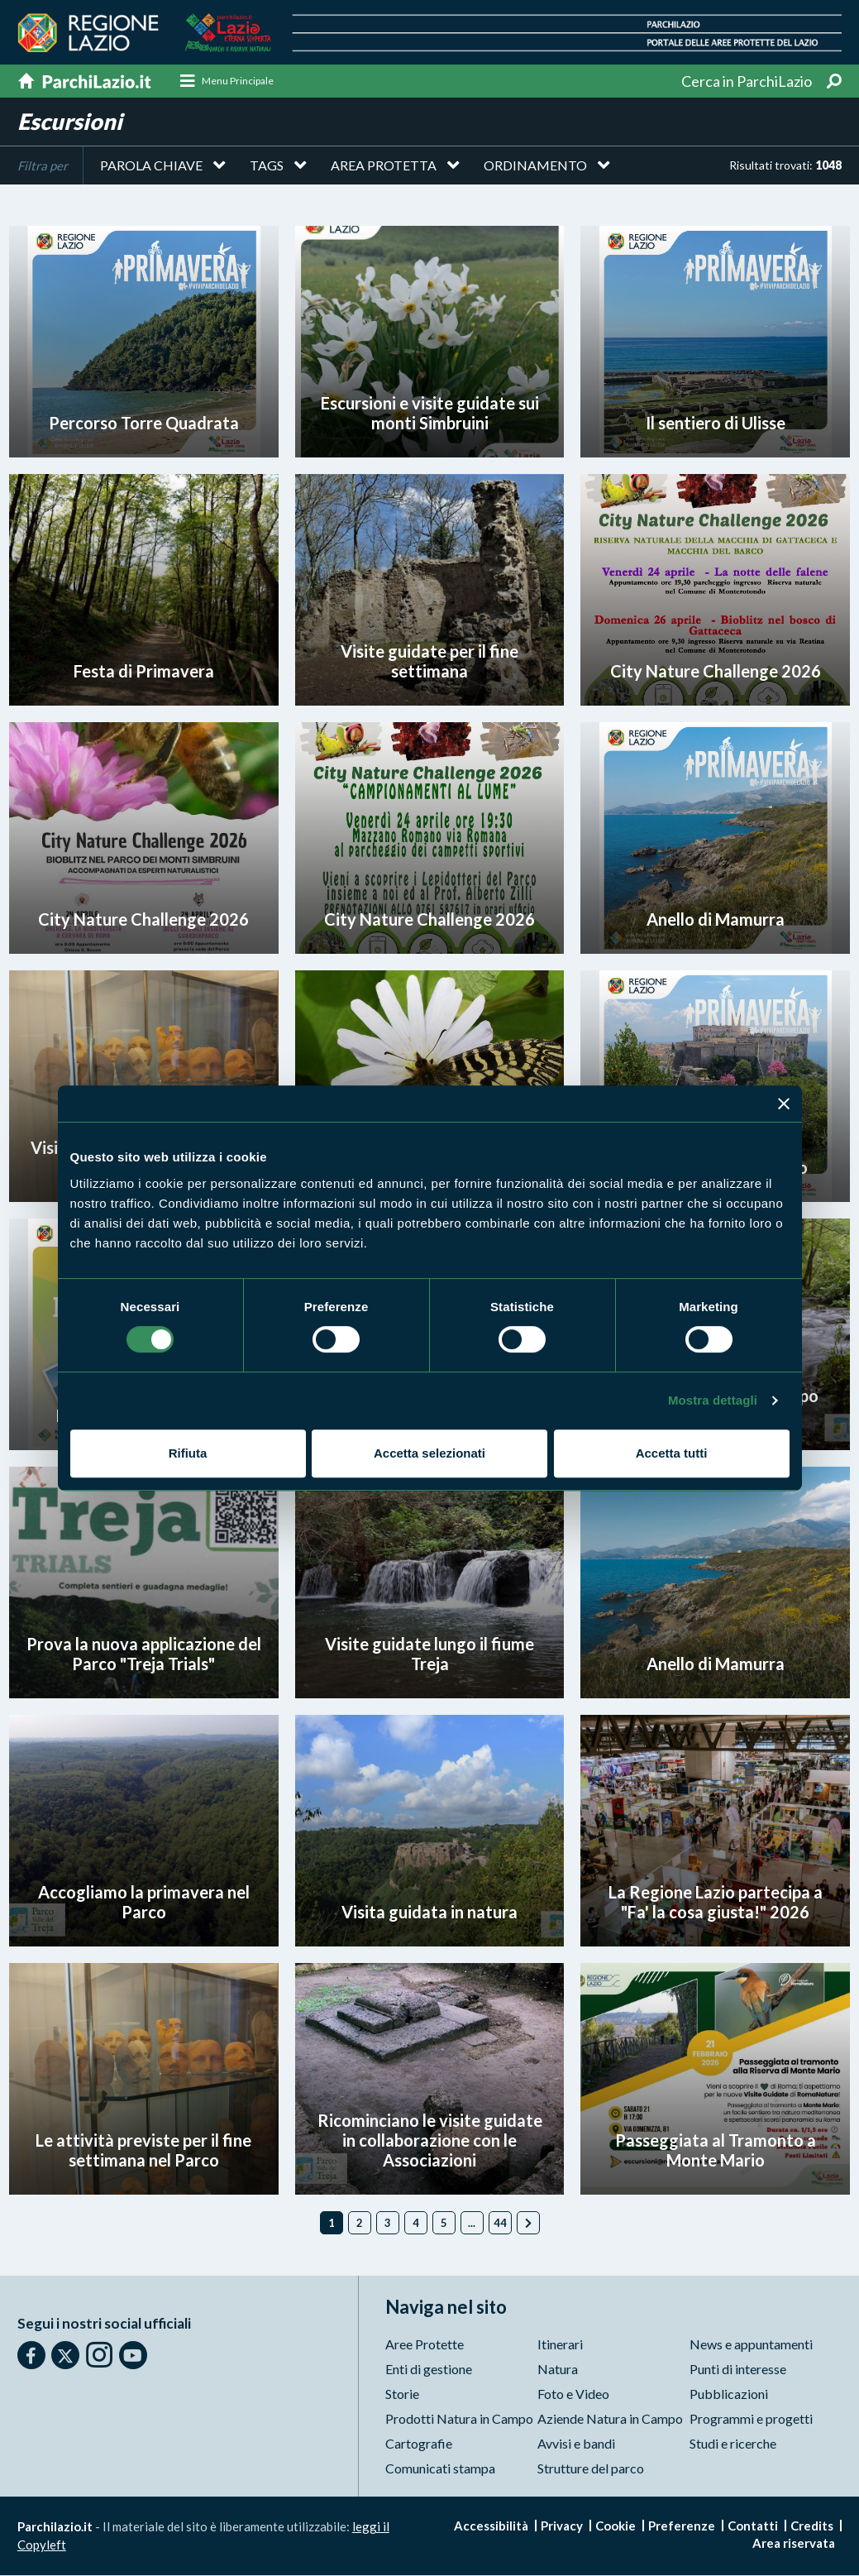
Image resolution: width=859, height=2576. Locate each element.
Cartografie (418, 2444)
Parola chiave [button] (151, 165)
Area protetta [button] (384, 165)
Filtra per (42, 165)
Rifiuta (188, 1453)
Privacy (562, 2526)
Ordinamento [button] (535, 165)
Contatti (753, 2526)
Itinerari (560, 2345)
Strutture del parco (590, 2469)
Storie (402, 2394)
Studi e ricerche (733, 2444)
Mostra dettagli (712, 1400)
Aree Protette (424, 2345)
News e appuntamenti (751, 2345)
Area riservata (793, 2543)
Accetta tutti (672, 1453)
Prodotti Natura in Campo (459, 2419)
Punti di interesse (738, 2369)
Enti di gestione (428, 2369)
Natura (557, 2369)
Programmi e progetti (751, 2419)
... (471, 2222)
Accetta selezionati (429, 1453)
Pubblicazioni (729, 2394)
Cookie (615, 2526)
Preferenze (681, 2526)
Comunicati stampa (440, 2469)
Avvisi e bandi (576, 2444)
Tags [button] (267, 165)
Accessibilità (491, 2526)
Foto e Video (573, 2394)
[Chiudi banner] (784, 1103)
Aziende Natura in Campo (610, 2419)
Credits (811, 2526)
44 (500, 2222)
